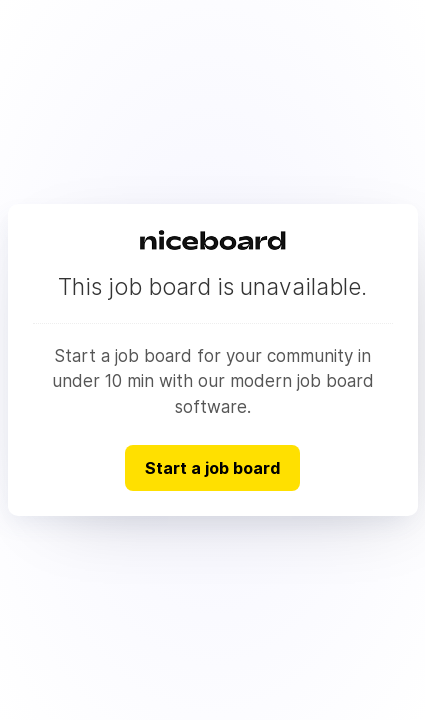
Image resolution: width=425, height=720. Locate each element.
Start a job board (212, 468)
